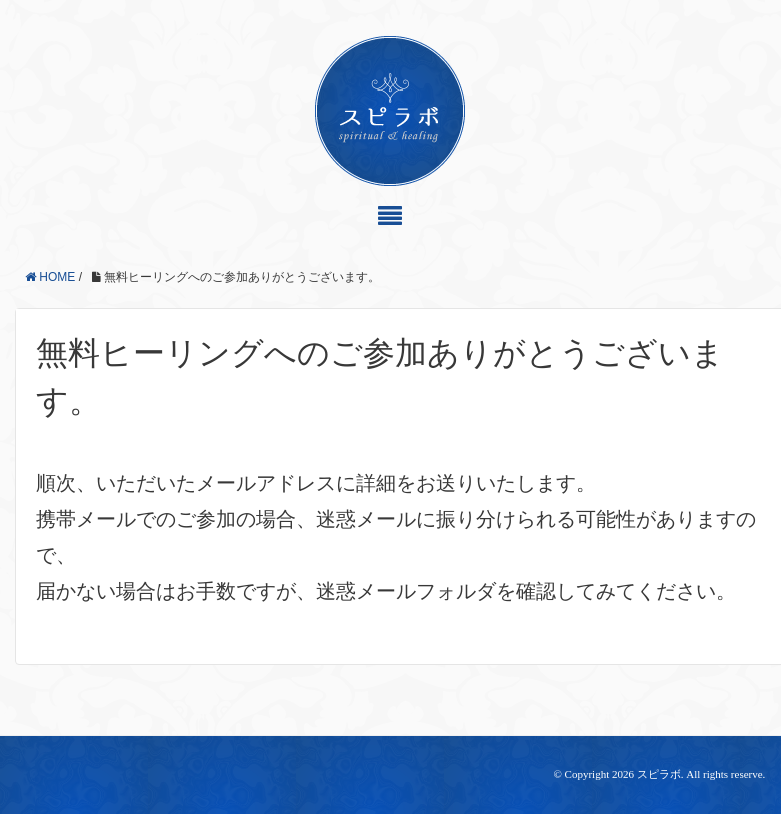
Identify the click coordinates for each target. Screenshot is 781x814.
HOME (50, 277)
